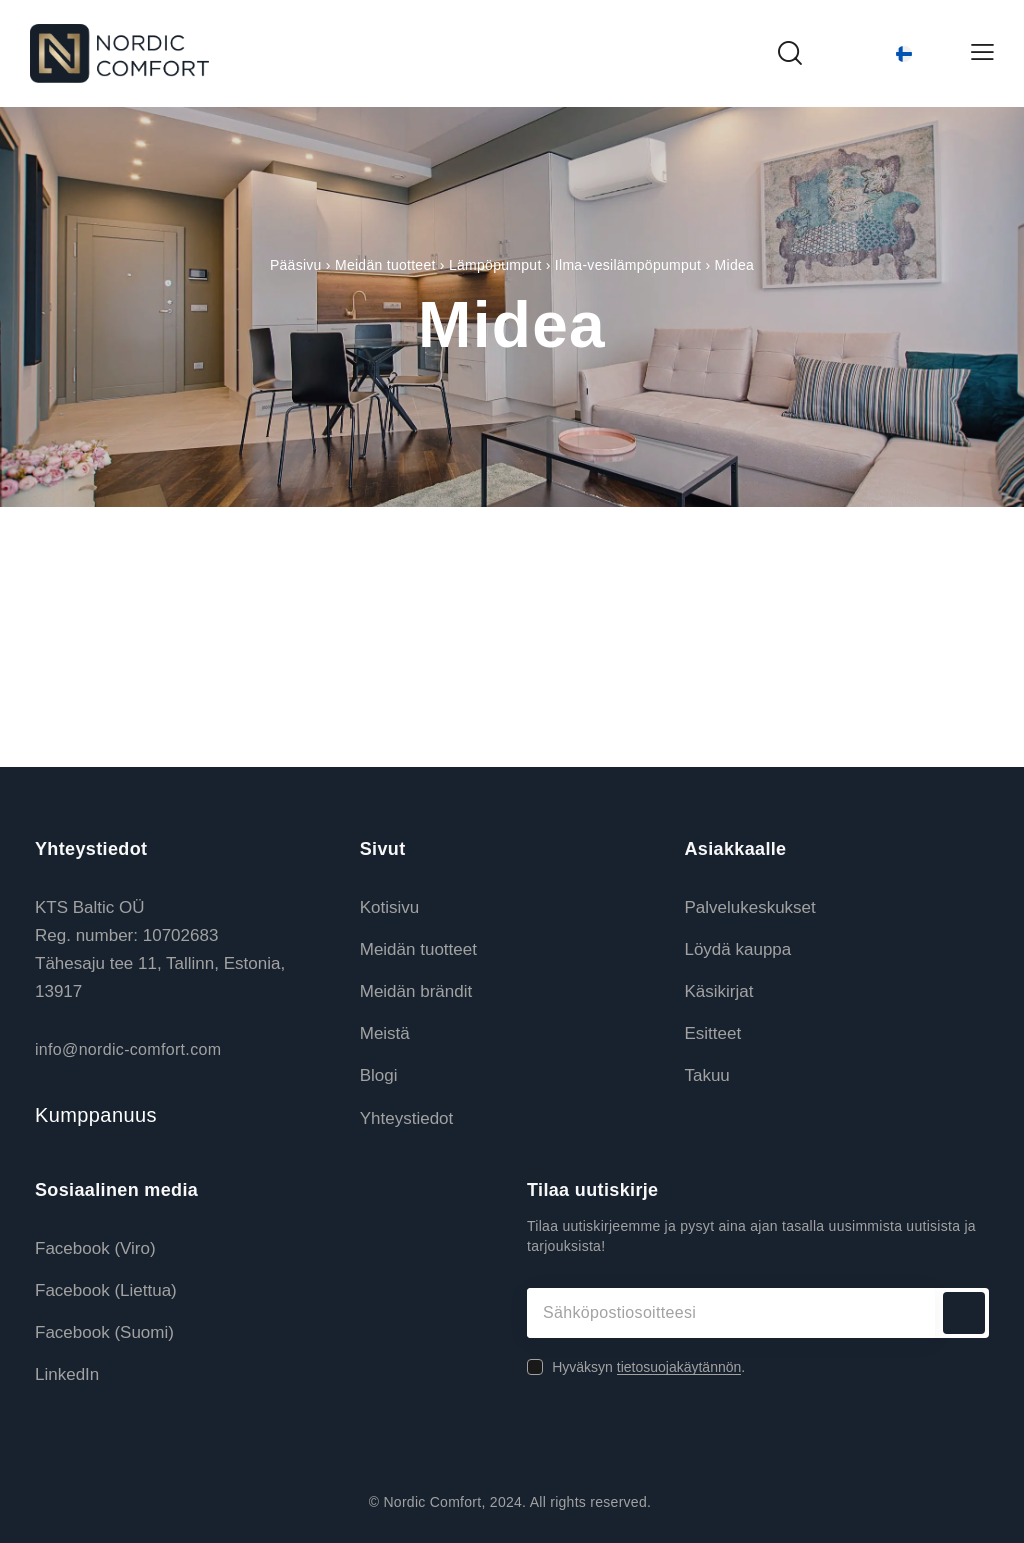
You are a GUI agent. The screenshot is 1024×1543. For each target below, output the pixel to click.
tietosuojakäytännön (679, 1367)
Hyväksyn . (648, 1367)
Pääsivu (296, 265)
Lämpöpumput (495, 265)
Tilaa (964, 1313)
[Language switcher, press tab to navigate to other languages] (886, 54)
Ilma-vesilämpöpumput (628, 265)
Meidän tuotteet (385, 265)
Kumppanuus (96, 1115)
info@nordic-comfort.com (128, 1049)
